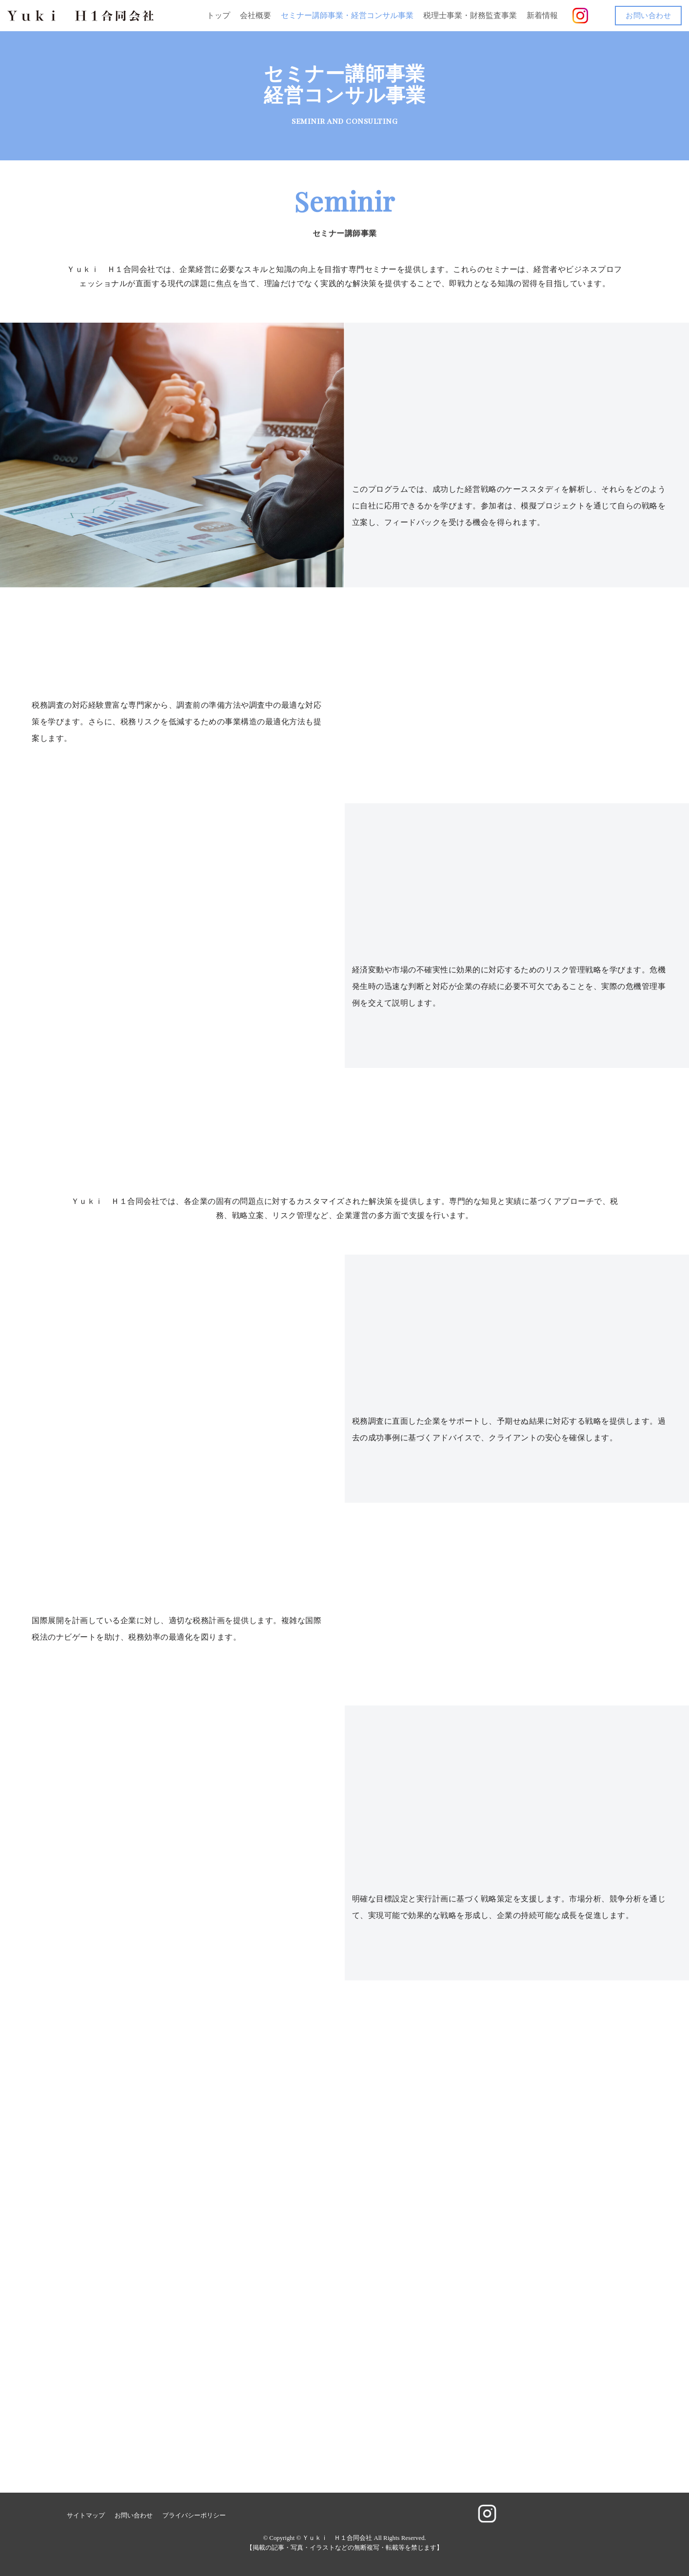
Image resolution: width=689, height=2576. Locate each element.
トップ (218, 15)
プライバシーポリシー (194, 2515)
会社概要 (255, 15)
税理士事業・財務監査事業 (470, 15)
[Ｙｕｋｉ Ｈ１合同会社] (80, 15)
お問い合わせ (648, 15)
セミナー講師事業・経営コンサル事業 (347, 15)
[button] (596, 15)
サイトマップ (86, 2515)
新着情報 (542, 15)
